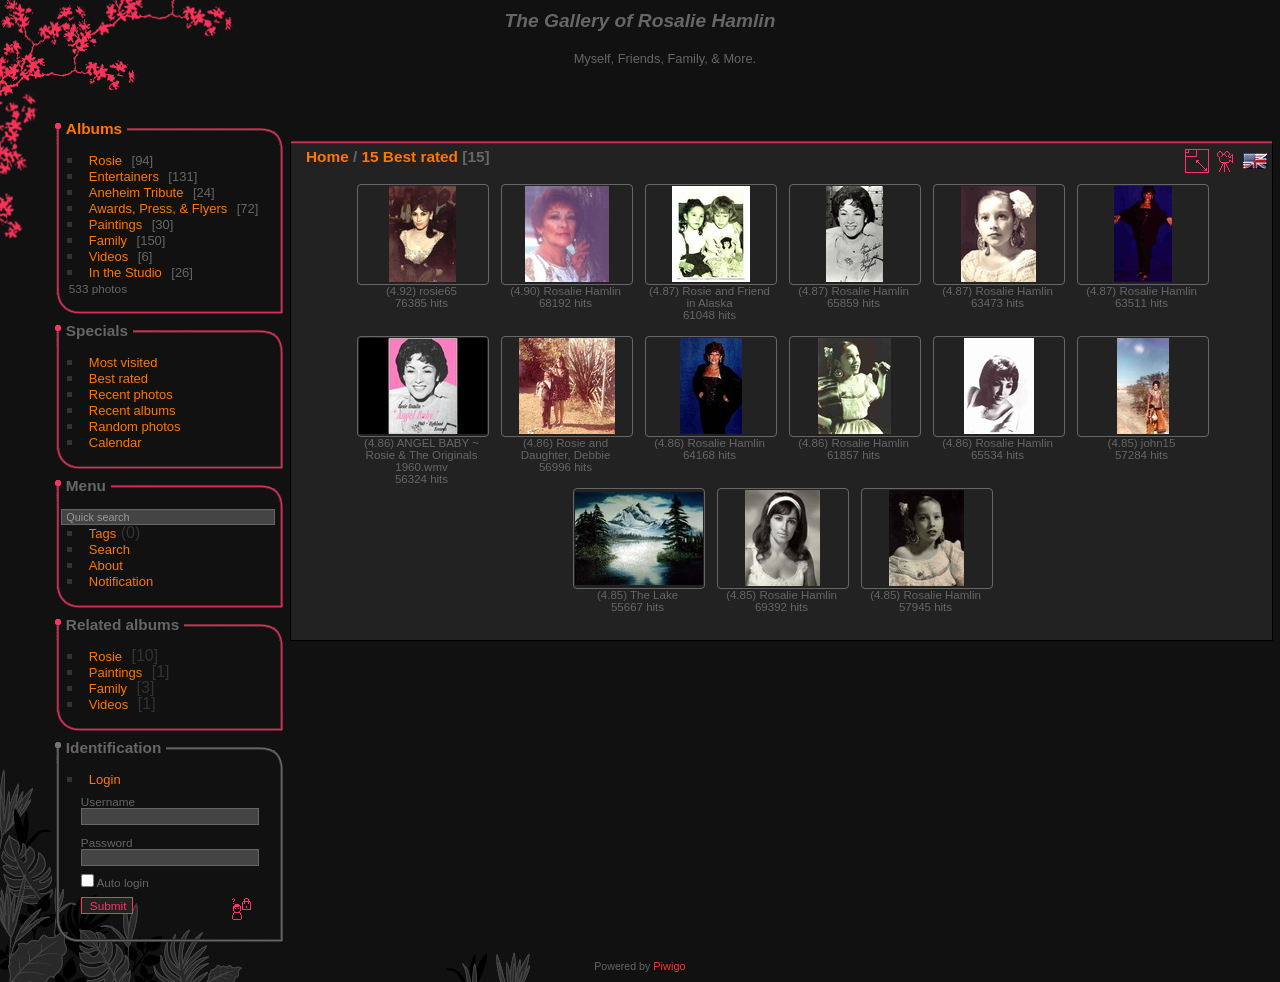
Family (108, 240)
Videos (109, 256)
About (106, 565)
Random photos (135, 426)
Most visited (123, 362)
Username (108, 801)
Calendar (115, 442)
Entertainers (124, 176)
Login (105, 779)
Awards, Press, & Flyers (158, 208)
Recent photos (131, 394)
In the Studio (125, 272)
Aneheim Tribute (136, 192)
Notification (121, 581)
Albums (94, 128)
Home (327, 156)
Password (107, 842)
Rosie (105, 160)
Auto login (115, 882)
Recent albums (132, 410)
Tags (102, 533)
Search (109, 549)
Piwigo (669, 966)
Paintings (115, 224)
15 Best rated (410, 156)
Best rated (118, 378)
